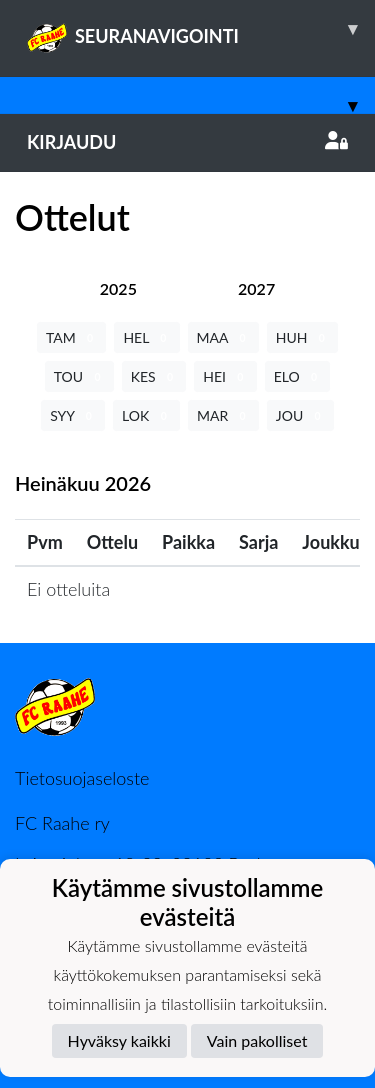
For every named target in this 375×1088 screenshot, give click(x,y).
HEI (225, 376)
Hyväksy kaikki (119, 1040)
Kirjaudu (187, 142)
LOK (146, 415)
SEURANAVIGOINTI (201, 29)
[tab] (118, 288)
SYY (73, 415)
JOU (300, 415)
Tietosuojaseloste (82, 778)
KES (154, 376)
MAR (223, 415)
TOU (79, 376)
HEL (146, 337)
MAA (223, 337)
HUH (302, 337)
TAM (71, 337)
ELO (298, 376)
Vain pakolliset (257, 1040)
